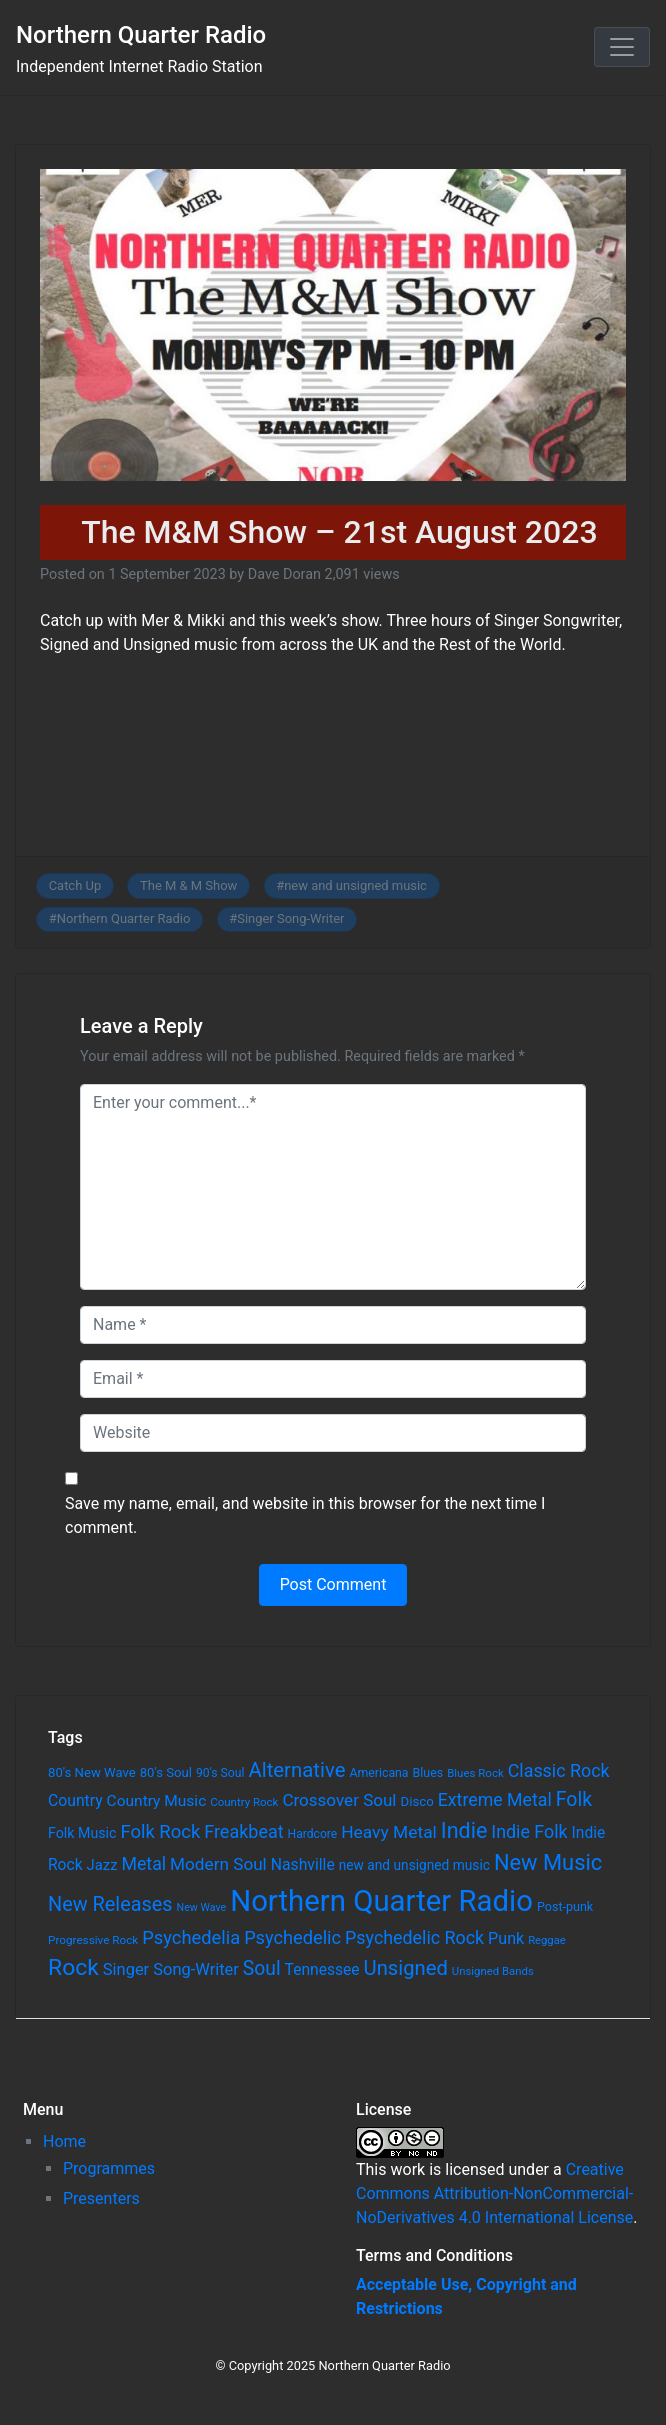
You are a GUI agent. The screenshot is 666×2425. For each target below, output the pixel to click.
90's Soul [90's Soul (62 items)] (220, 1773)
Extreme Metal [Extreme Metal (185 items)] (495, 1800)
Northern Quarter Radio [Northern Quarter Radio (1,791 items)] (381, 1901)
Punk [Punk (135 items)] (506, 1938)
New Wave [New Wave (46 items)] (202, 1907)
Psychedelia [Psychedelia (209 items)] (191, 1937)
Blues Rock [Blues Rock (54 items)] (475, 1773)
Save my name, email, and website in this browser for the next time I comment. (305, 1515)
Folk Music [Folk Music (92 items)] (82, 1833)
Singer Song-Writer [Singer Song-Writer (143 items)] (171, 1969)
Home (64, 2141)
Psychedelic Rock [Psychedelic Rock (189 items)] (414, 1937)
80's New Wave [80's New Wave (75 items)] (92, 1772)
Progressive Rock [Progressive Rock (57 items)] (93, 1940)
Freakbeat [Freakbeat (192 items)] (243, 1831)
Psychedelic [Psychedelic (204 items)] (292, 1937)
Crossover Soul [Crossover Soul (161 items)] (339, 1800)
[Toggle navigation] (622, 47)
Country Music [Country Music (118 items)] (157, 1801)
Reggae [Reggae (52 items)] (547, 1940)
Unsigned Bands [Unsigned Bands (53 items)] (493, 1971)
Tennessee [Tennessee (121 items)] (322, 1970)
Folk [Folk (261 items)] (574, 1799)
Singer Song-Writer (290, 918)
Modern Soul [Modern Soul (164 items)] (218, 1864)
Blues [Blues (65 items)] (428, 1772)
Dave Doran (284, 574)
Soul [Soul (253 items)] (262, 1968)
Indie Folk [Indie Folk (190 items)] (529, 1831)
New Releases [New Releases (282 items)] (110, 1904)
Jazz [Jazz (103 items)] (102, 1865)
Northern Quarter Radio (141, 35)
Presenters (101, 2198)
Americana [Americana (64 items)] (378, 1773)
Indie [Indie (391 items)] (464, 1830)
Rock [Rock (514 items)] (73, 1967)
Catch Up (75, 885)
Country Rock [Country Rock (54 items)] (244, 1802)
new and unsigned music (355, 885)
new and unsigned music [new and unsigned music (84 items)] (414, 1865)
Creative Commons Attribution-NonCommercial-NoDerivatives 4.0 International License (494, 2193)
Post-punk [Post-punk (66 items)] (565, 1906)
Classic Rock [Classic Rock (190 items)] (559, 1770)
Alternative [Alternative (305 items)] (296, 1770)
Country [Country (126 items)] (75, 1800)
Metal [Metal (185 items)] (143, 1864)
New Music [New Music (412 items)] (548, 1862)
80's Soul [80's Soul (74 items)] (166, 1772)
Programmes (109, 2168)
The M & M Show (188, 885)
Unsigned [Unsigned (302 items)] (406, 1968)
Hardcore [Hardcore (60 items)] (313, 1834)
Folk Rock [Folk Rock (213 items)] (160, 1832)
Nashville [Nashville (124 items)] (303, 1864)
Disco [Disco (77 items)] (416, 1801)
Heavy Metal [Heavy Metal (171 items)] (389, 1832)
